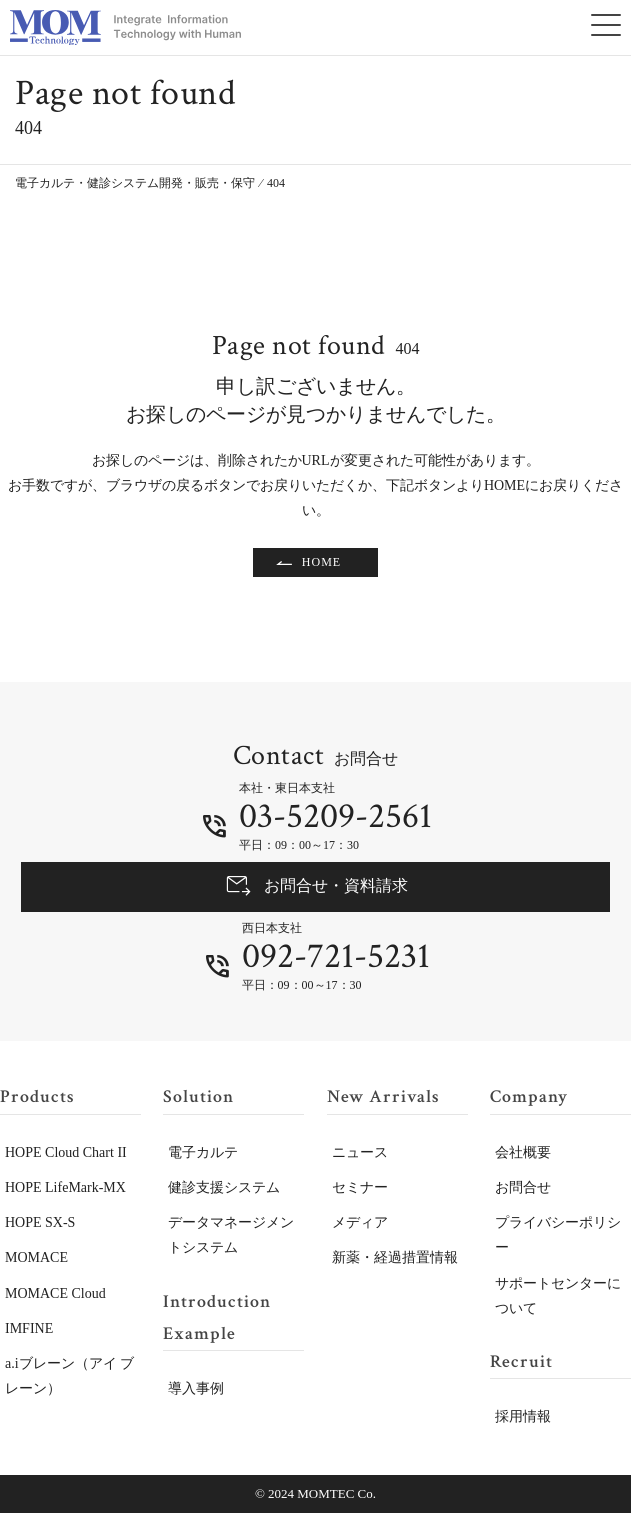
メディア (360, 1222)
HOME (321, 562)
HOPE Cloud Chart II (66, 1152)
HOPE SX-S (40, 1222)
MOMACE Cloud (55, 1293)
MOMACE (36, 1257)
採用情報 (523, 1416)
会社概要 (523, 1152)
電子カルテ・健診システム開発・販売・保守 (135, 183)
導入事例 (196, 1388)
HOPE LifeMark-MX (65, 1187)
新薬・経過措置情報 (395, 1257)
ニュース (360, 1152)
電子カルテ (203, 1152)
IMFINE (29, 1328)
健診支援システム (224, 1187)
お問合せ (523, 1187)
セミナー (360, 1187)
